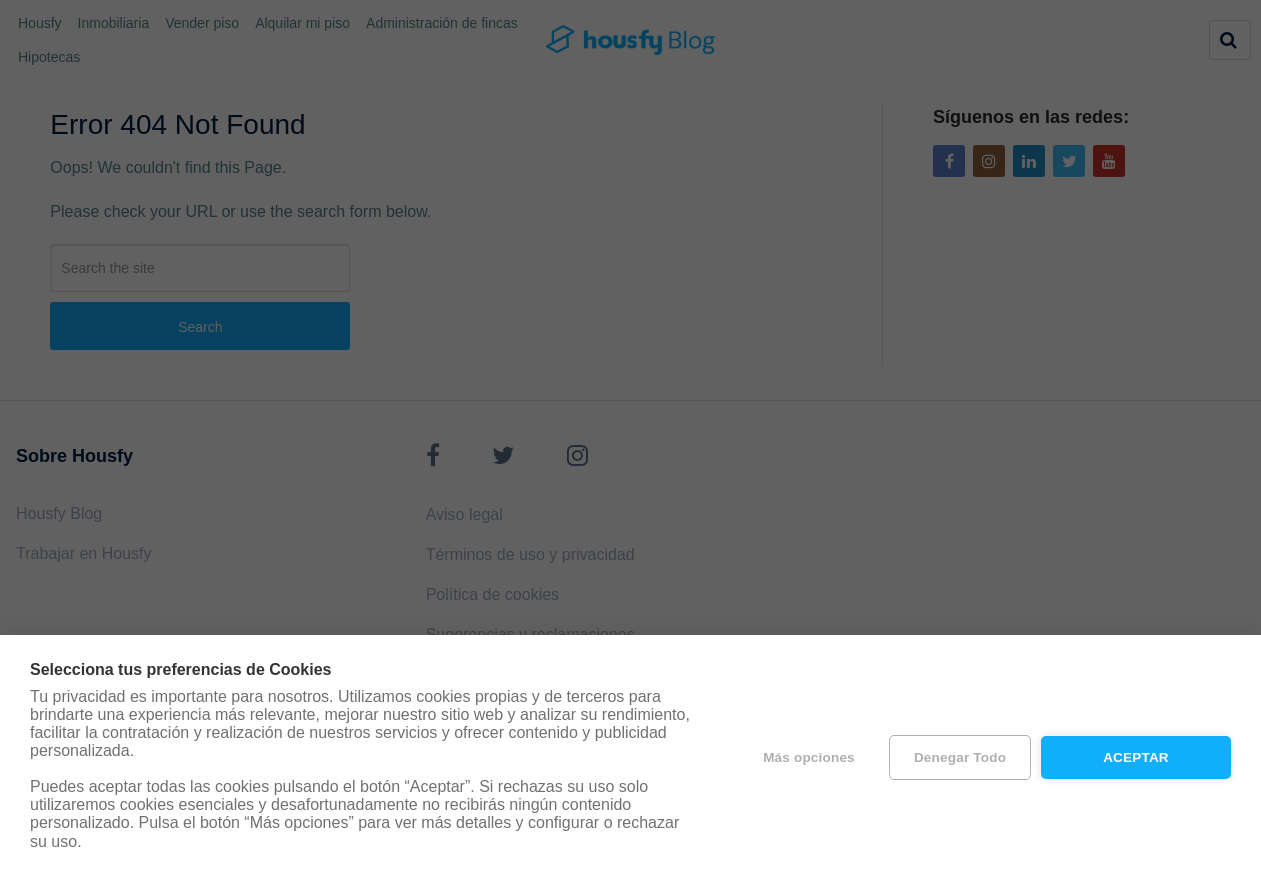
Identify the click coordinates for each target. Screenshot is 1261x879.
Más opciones (809, 757)
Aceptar (1136, 757)
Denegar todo (960, 757)
